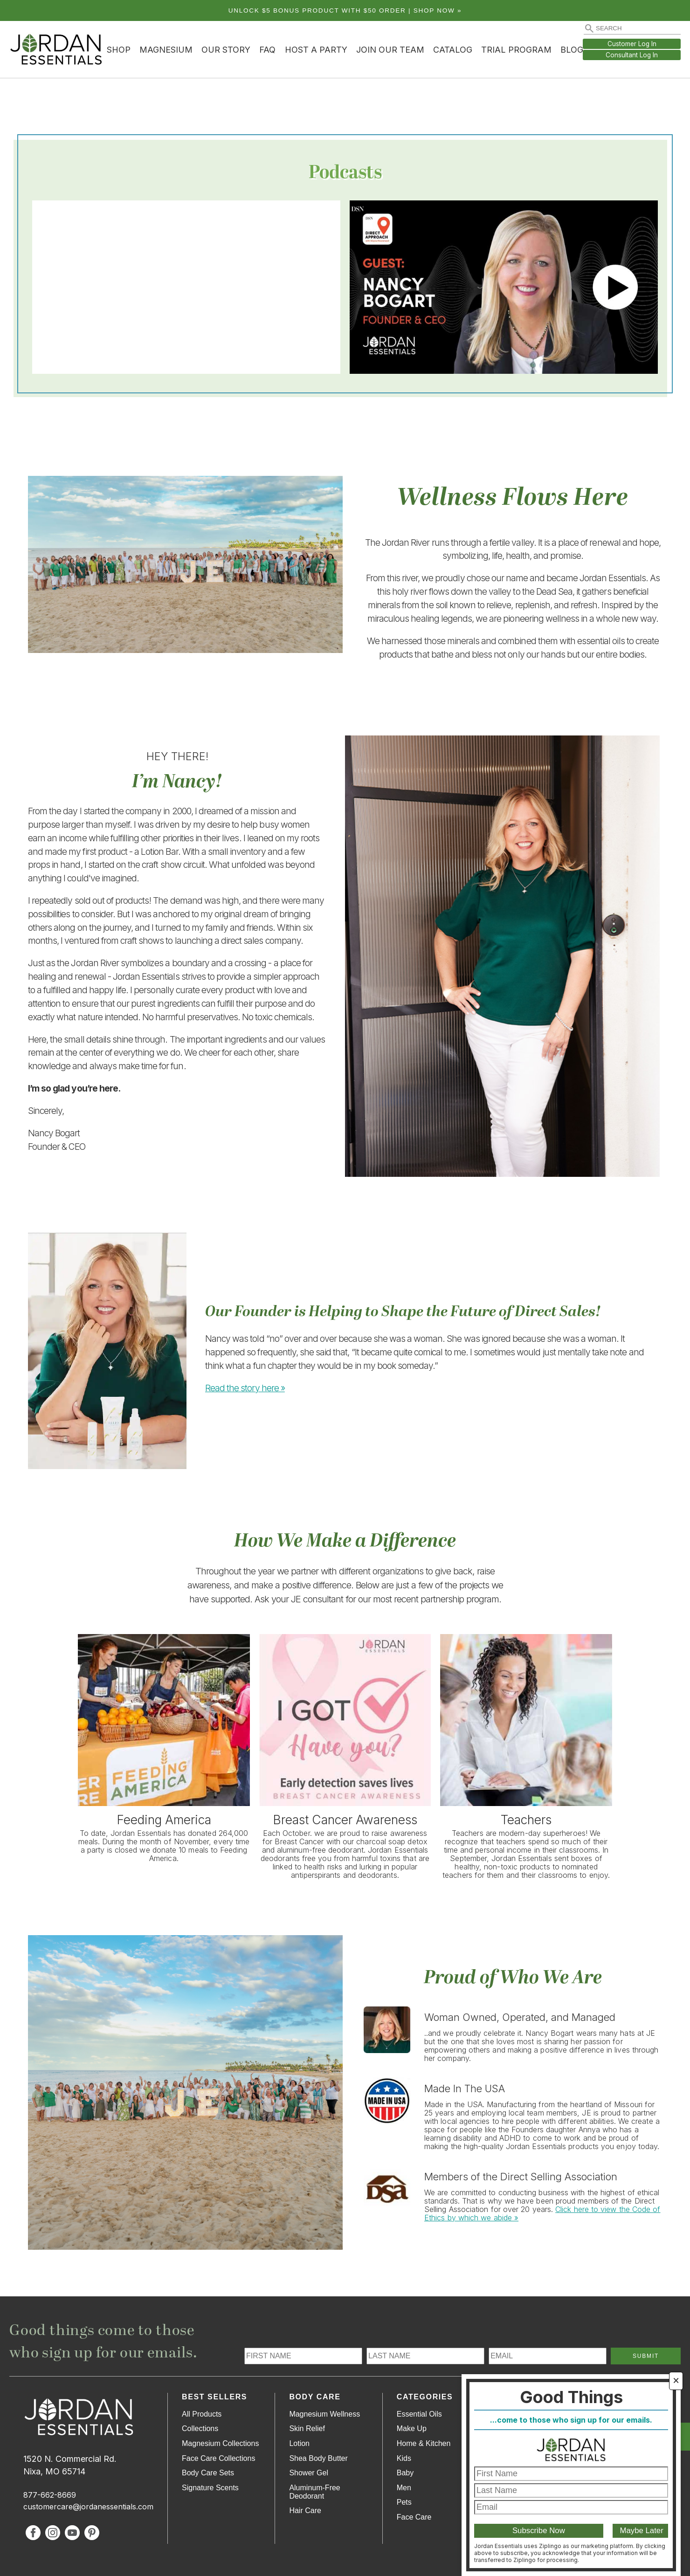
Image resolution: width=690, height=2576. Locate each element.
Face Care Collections (218, 2458)
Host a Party (316, 50)
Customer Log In (631, 44)
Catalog (452, 50)
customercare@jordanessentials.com (88, 2506)
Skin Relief (306, 2428)
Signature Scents (210, 2488)
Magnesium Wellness (324, 2414)
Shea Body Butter (318, 2458)
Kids (404, 2458)
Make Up (412, 2428)
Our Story (225, 50)
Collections (200, 2428)
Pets (404, 2502)
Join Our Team (390, 50)
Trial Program (516, 50)
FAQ (267, 50)
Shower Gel (308, 2473)
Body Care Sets (208, 2473)
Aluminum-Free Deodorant (314, 2492)
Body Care (314, 2397)
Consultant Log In (632, 55)
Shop (119, 50)
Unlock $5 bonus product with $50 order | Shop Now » (345, 10)
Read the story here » (245, 1388)
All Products (201, 2414)
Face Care (414, 2517)
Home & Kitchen (424, 2443)
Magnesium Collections (220, 2443)
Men (404, 2488)
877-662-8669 (49, 2495)
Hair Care (305, 2510)
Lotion (299, 2443)
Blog (571, 50)
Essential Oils (419, 2414)
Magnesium (166, 50)
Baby (405, 2473)
